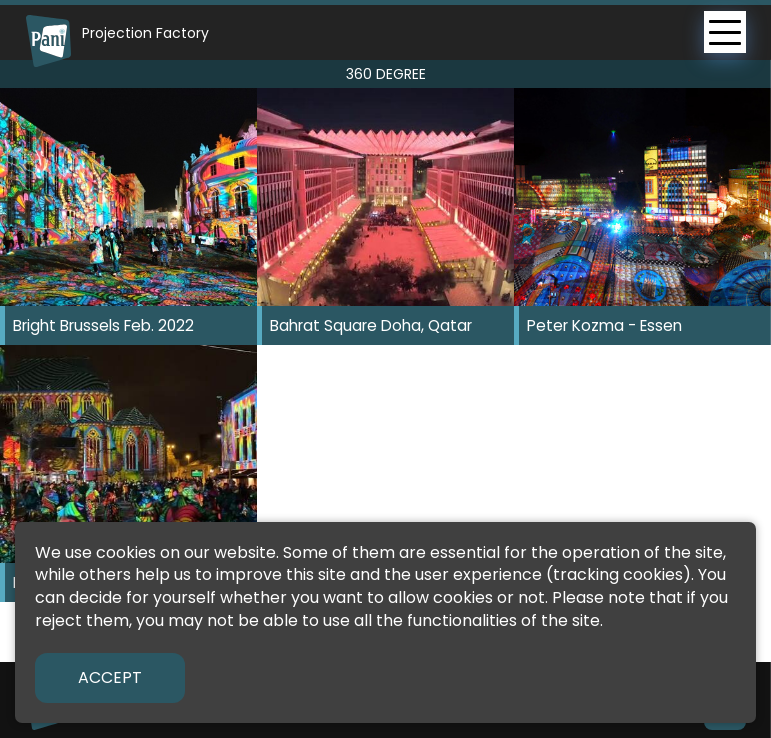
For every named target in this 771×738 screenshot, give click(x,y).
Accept (110, 677)
